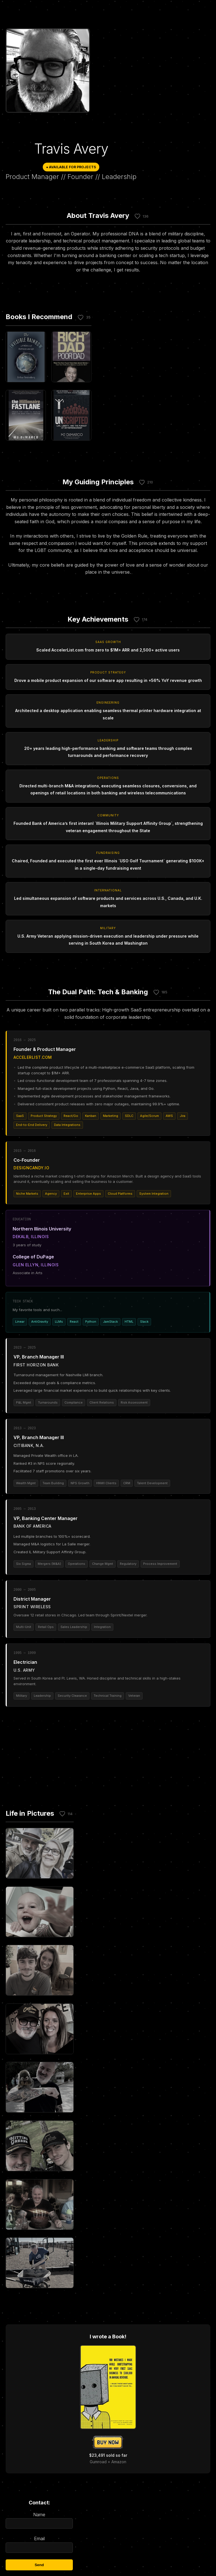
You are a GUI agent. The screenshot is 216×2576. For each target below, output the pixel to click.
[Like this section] (137, 216)
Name (39, 2520)
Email (39, 2544)
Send (39, 2565)
